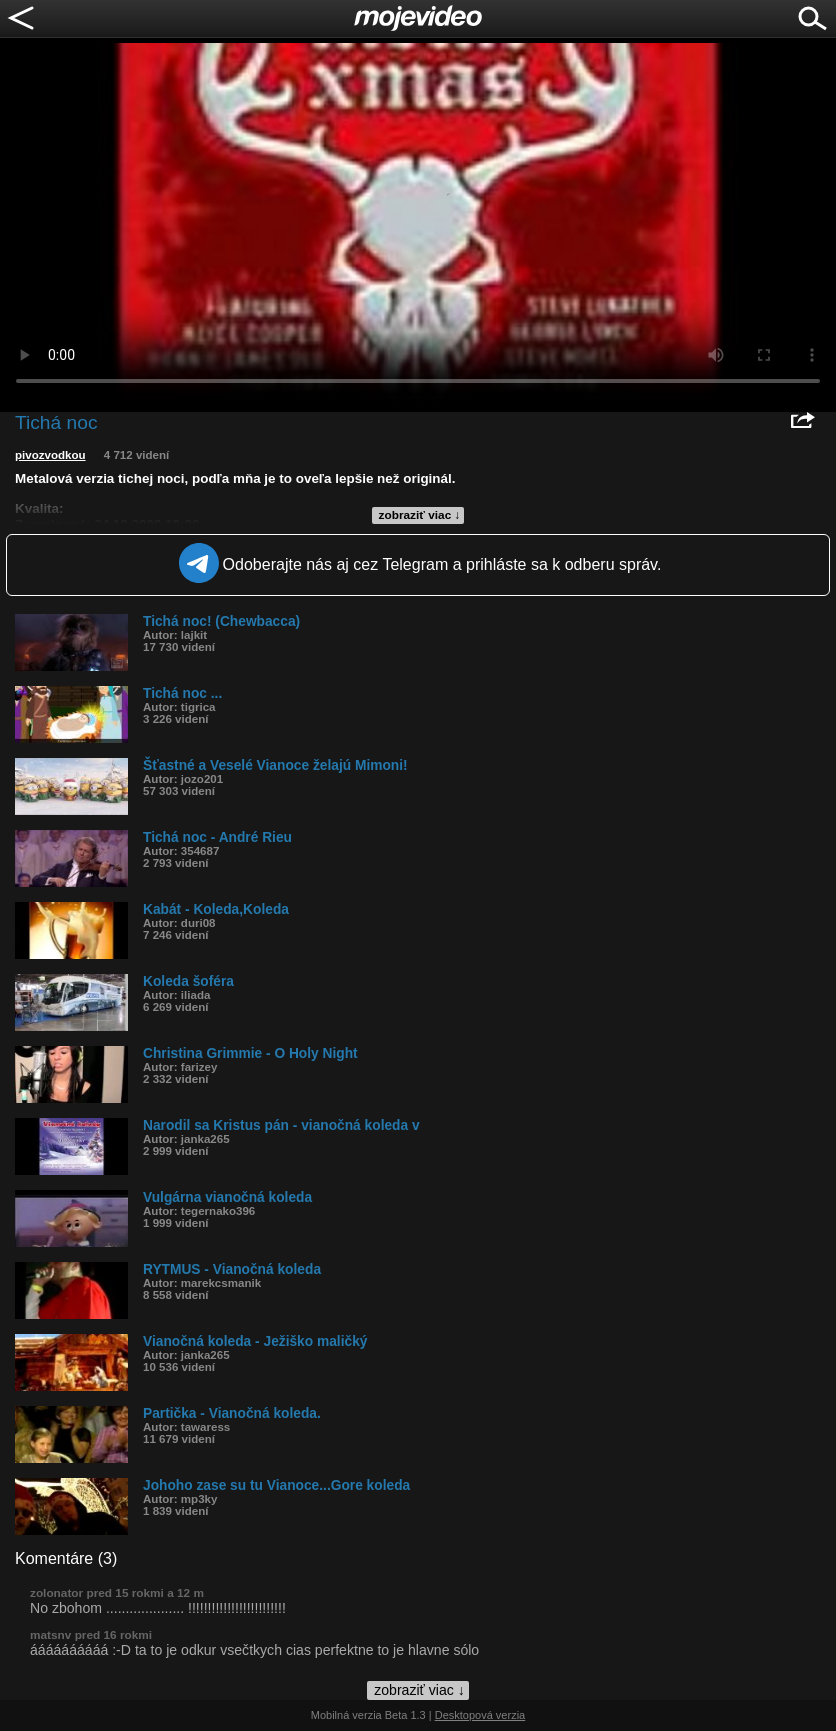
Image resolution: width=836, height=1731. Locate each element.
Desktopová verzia (480, 1715)
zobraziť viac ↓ (420, 515)
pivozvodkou (50, 455)
